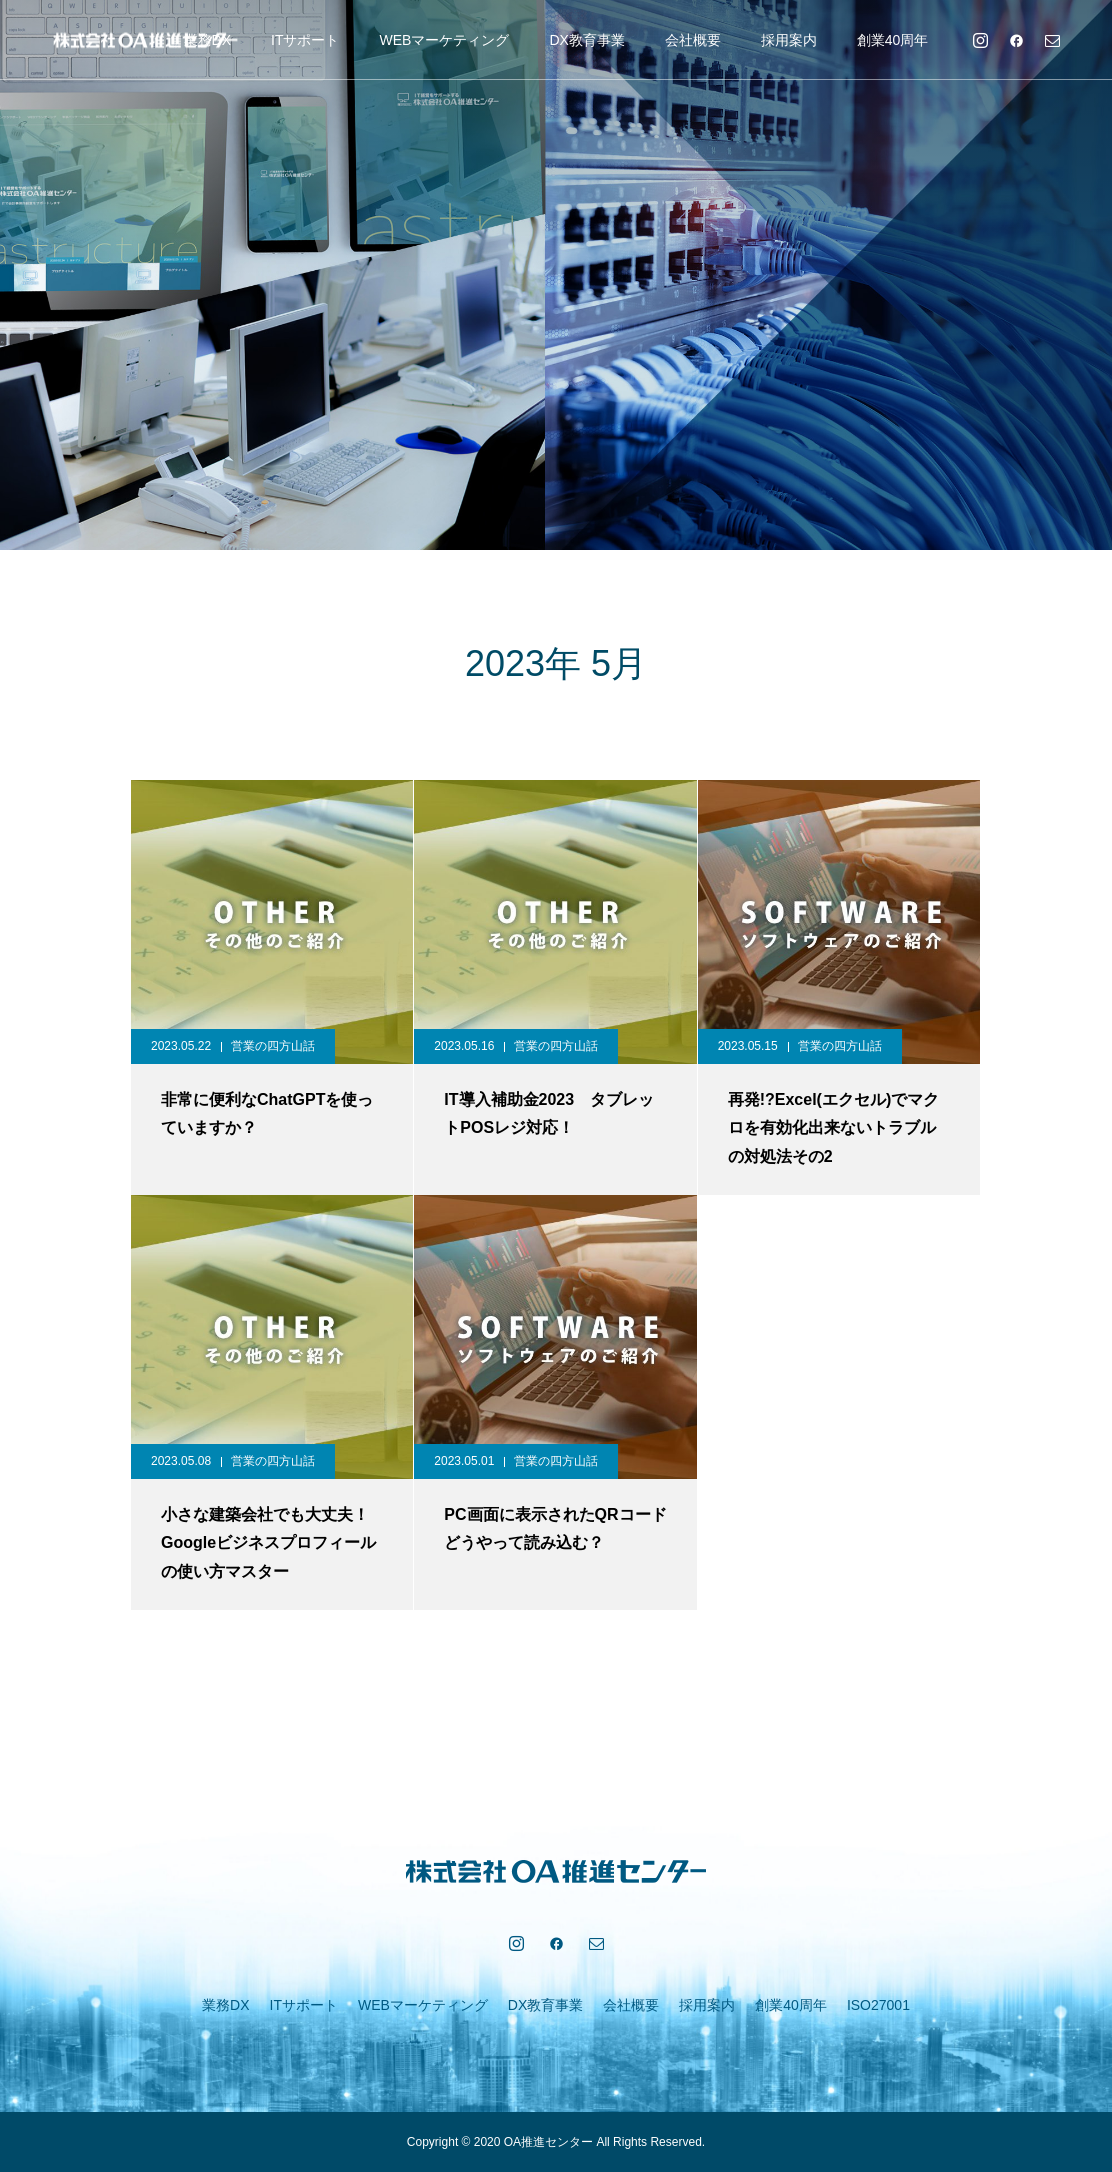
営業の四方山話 (273, 1046)
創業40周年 (893, 40)
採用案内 (789, 40)
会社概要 (693, 40)
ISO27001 (878, 2005)
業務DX (225, 2005)
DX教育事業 (586, 40)
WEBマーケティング (444, 40)
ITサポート (305, 40)
